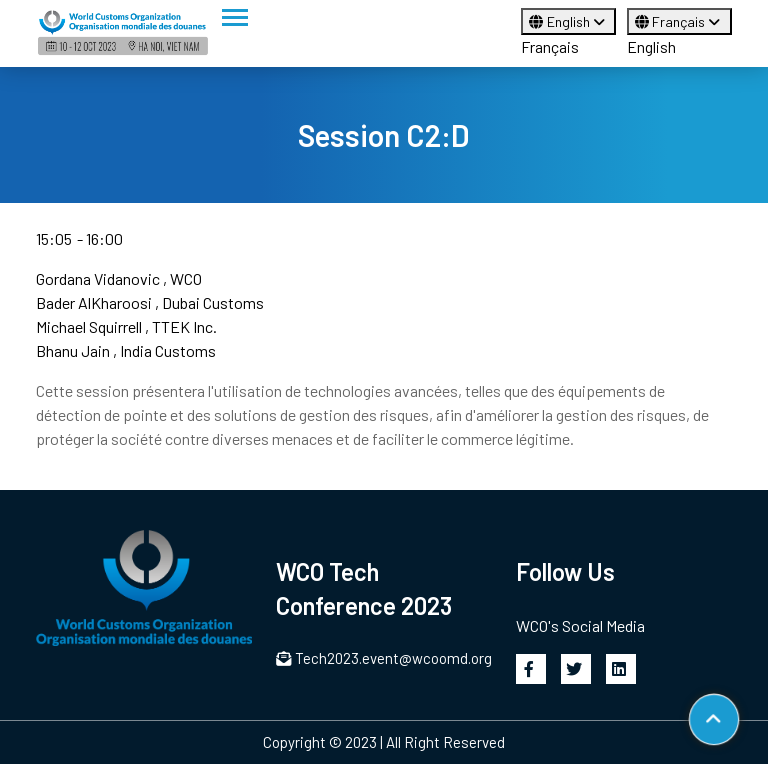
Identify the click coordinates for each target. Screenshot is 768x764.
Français (550, 46)
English (568, 21)
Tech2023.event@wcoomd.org (384, 658)
